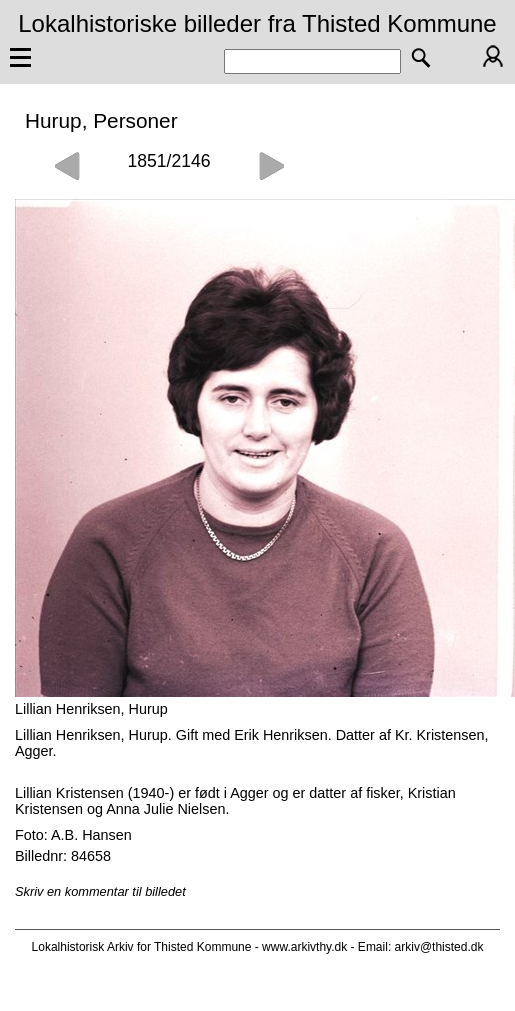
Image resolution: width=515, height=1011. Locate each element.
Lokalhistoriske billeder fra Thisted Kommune (257, 23)
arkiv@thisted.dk (439, 947)
